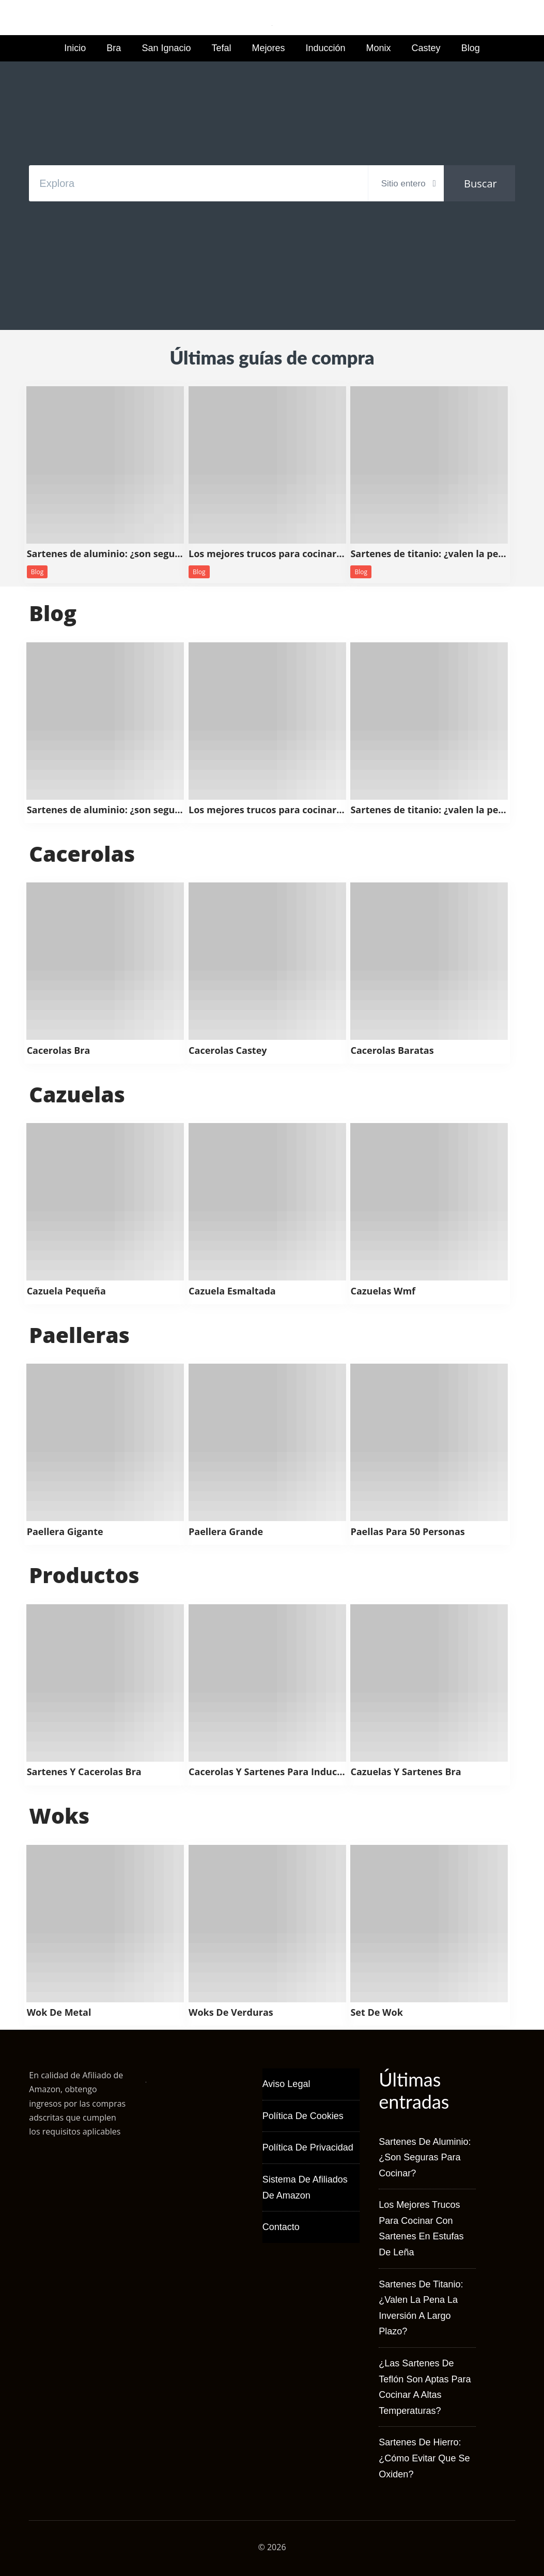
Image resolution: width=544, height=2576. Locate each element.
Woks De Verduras (231, 2012)
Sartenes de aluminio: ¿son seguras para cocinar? (105, 554)
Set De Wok (376, 2012)
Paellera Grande (226, 1532)
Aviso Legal (286, 2084)
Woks (59, 1815)
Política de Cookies (303, 2116)
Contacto (281, 2227)
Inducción (326, 48)
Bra (113, 48)
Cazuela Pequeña (66, 1291)
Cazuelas (77, 1094)
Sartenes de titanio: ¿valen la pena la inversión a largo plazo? (428, 554)
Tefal (221, 48)
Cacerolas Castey (228, 1050)
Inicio (75, 48)
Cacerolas (82, 853)
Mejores (268, 48)
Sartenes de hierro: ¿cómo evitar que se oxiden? (424, 2458)
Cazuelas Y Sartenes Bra (405, 1772)
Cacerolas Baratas (391, 1050)
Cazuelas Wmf (382, 1291)
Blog (470, 48)
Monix (378, 48)
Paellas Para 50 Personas (407, 1532)
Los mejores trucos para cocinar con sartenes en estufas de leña (267, 554)
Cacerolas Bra (58, 1050)
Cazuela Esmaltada (232, 1291)
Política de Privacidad (307, 2147)
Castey (426, 48)
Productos (84, 1574)
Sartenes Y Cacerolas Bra (84, 1772)
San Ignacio (166, 48)
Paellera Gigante (65, 1532)
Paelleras (79, 1334)
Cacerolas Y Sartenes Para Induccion (267, 1772)
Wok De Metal (59, 2012)
